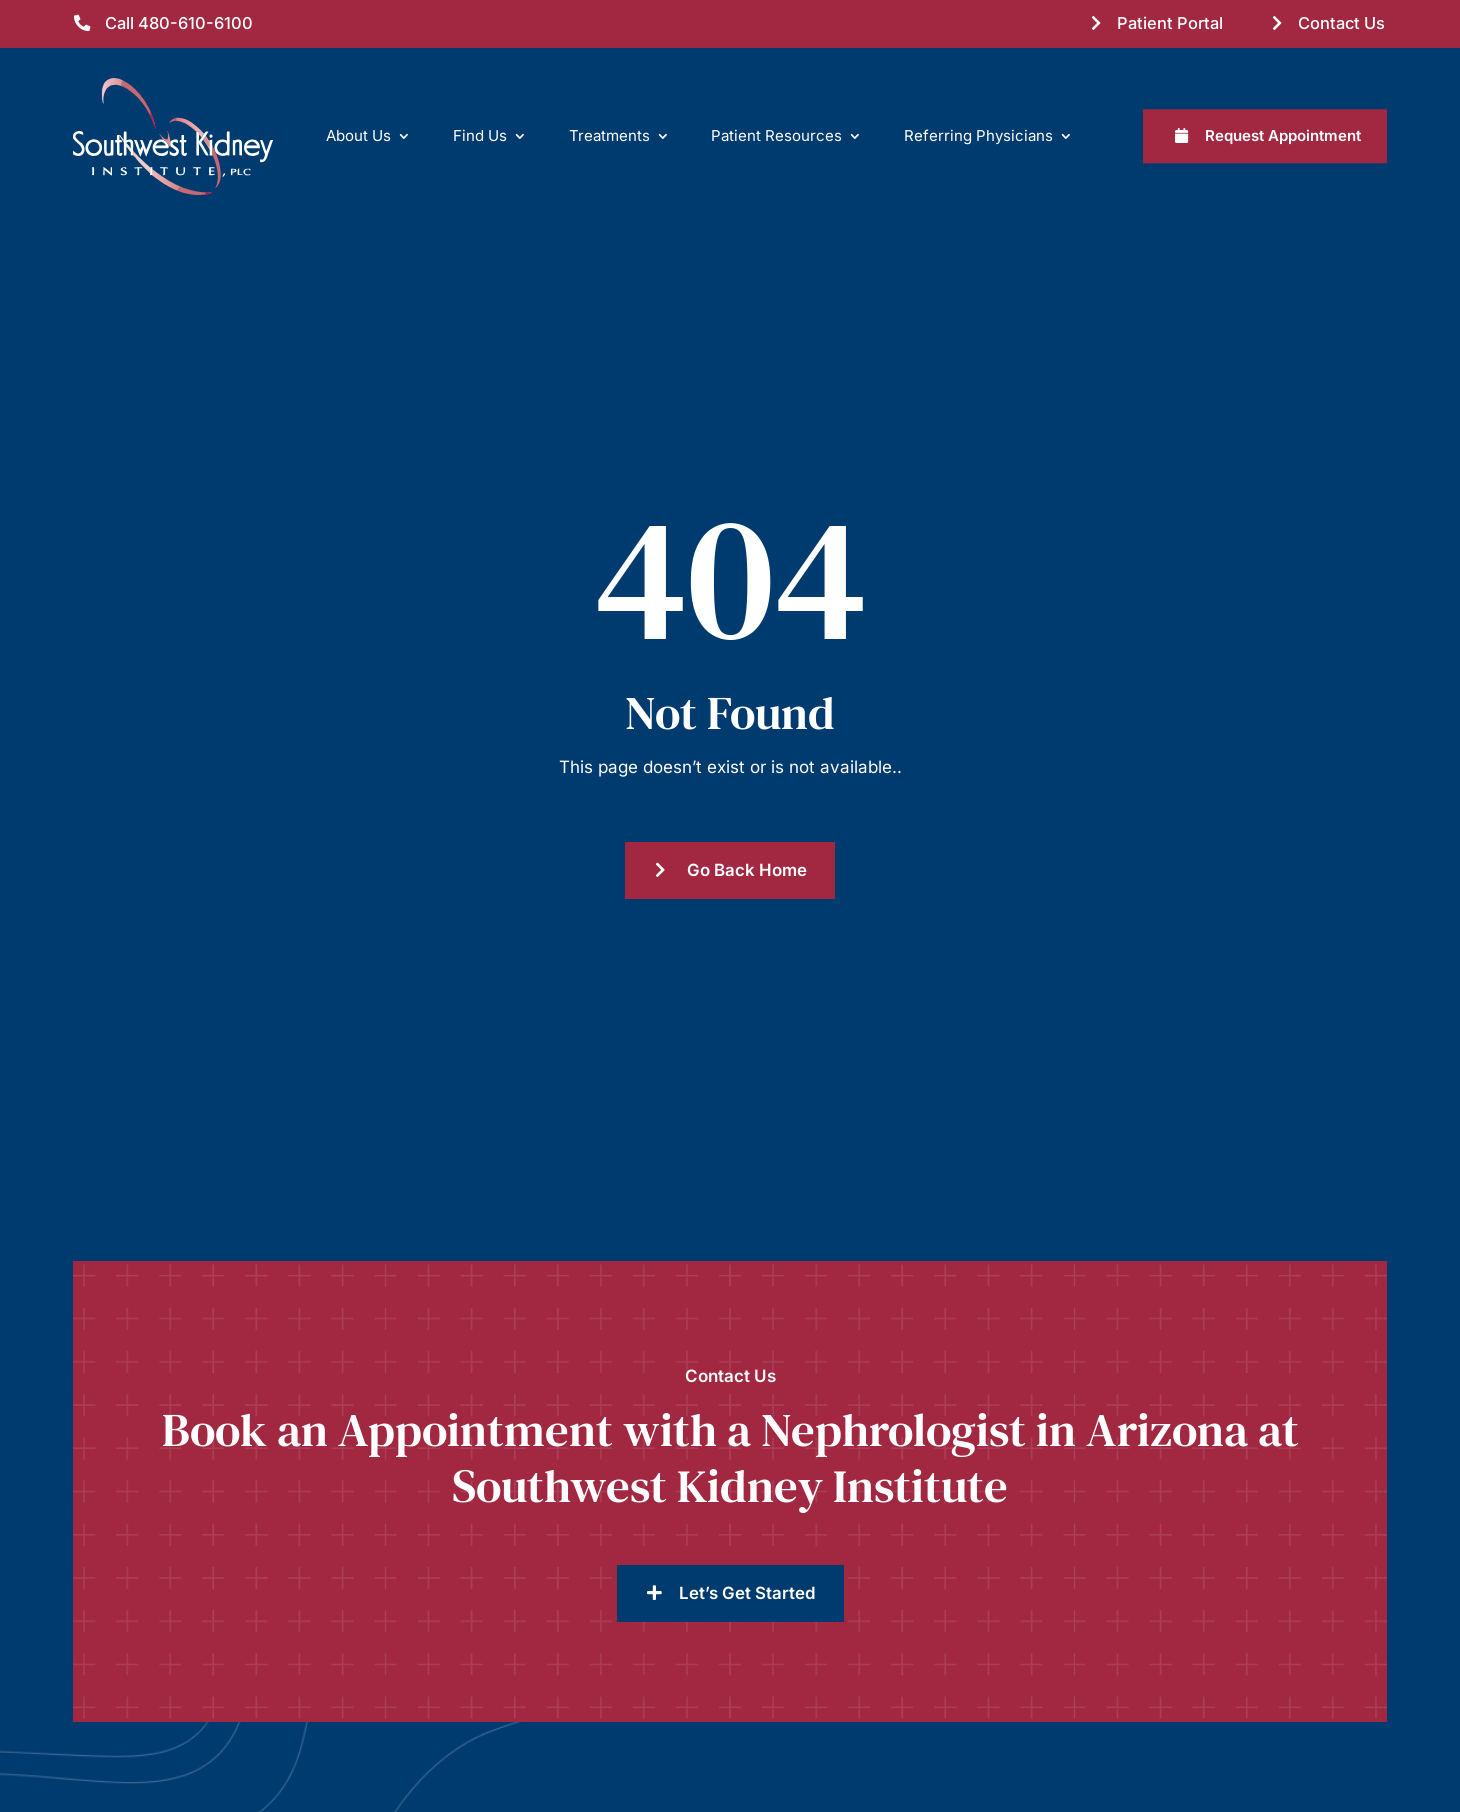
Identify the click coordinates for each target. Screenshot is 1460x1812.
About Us (358, 135)
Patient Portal (1170, 23)
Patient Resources (776, 135)
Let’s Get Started (747, 1593)
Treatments (609, 135)
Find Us (480, 135)
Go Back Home (747, 870)
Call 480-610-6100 (179, 23)
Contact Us (1341, 23)
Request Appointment (1283, 135)
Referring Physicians (978, 135)
